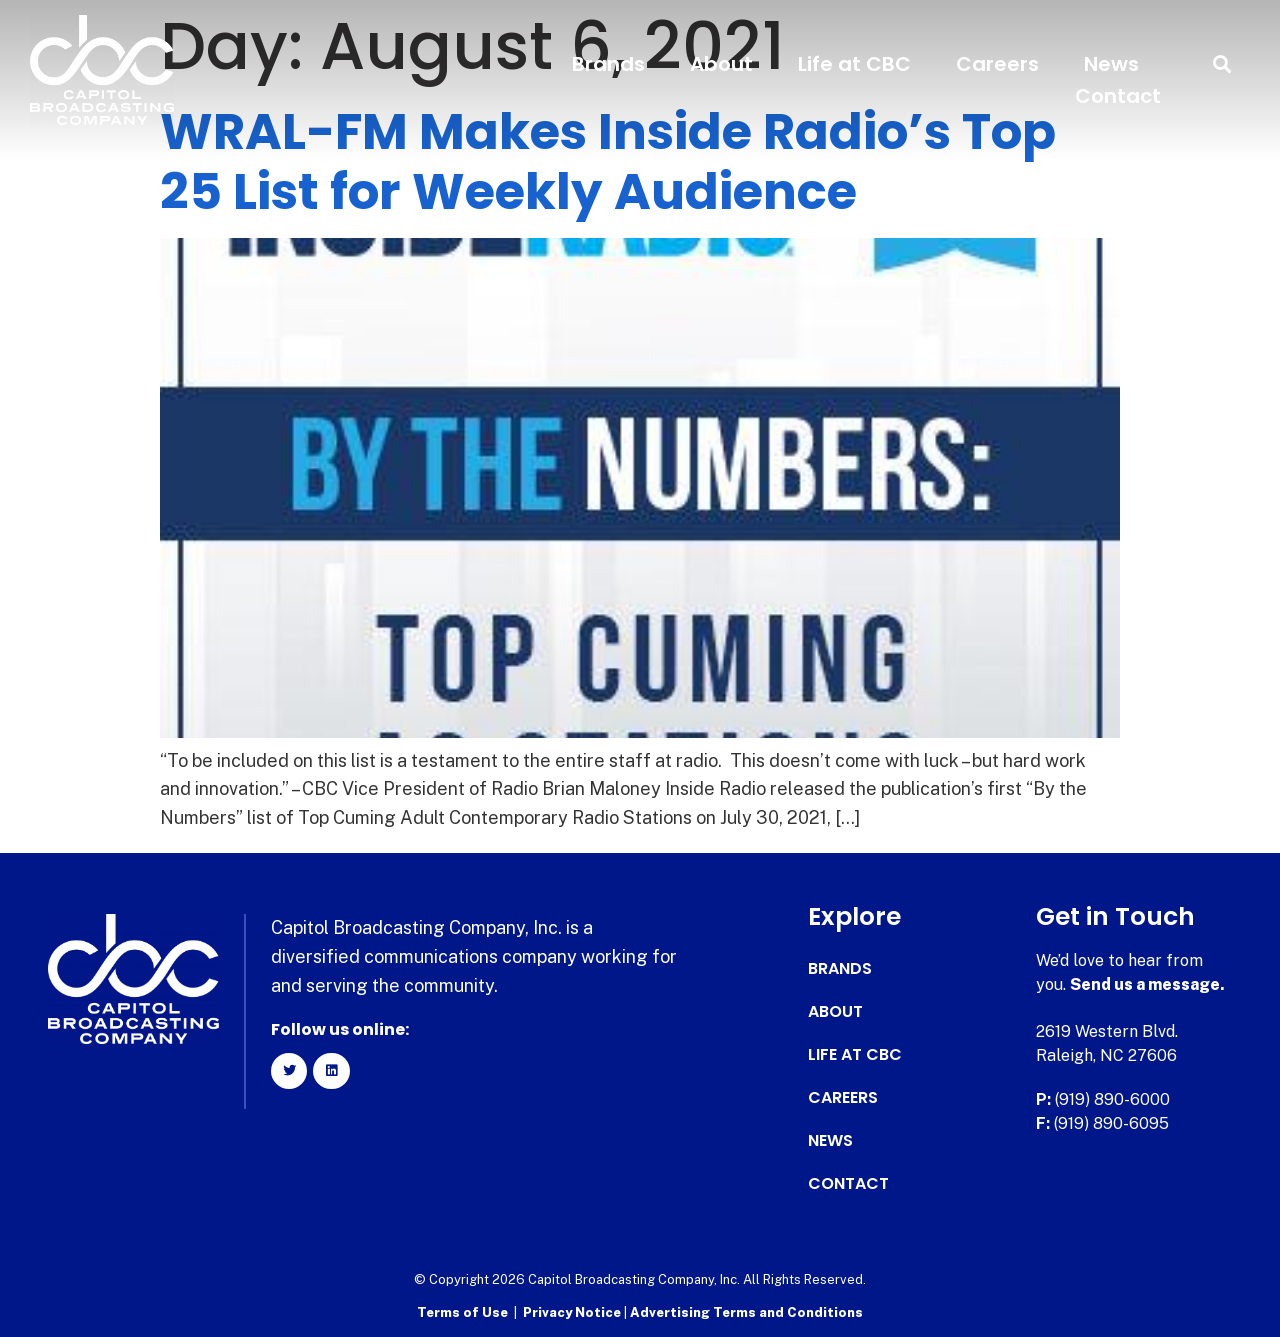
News (1111, 64)
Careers (997, 64)
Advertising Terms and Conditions (746, 1312)
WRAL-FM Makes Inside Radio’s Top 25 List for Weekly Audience (608, 162)
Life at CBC (854, 64)
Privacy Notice (573, 1312)
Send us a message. (1147, 984)
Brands (608, 64)
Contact (1118, 96)
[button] (1222, 64)
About (721, 64)
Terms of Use (462, 1312)
